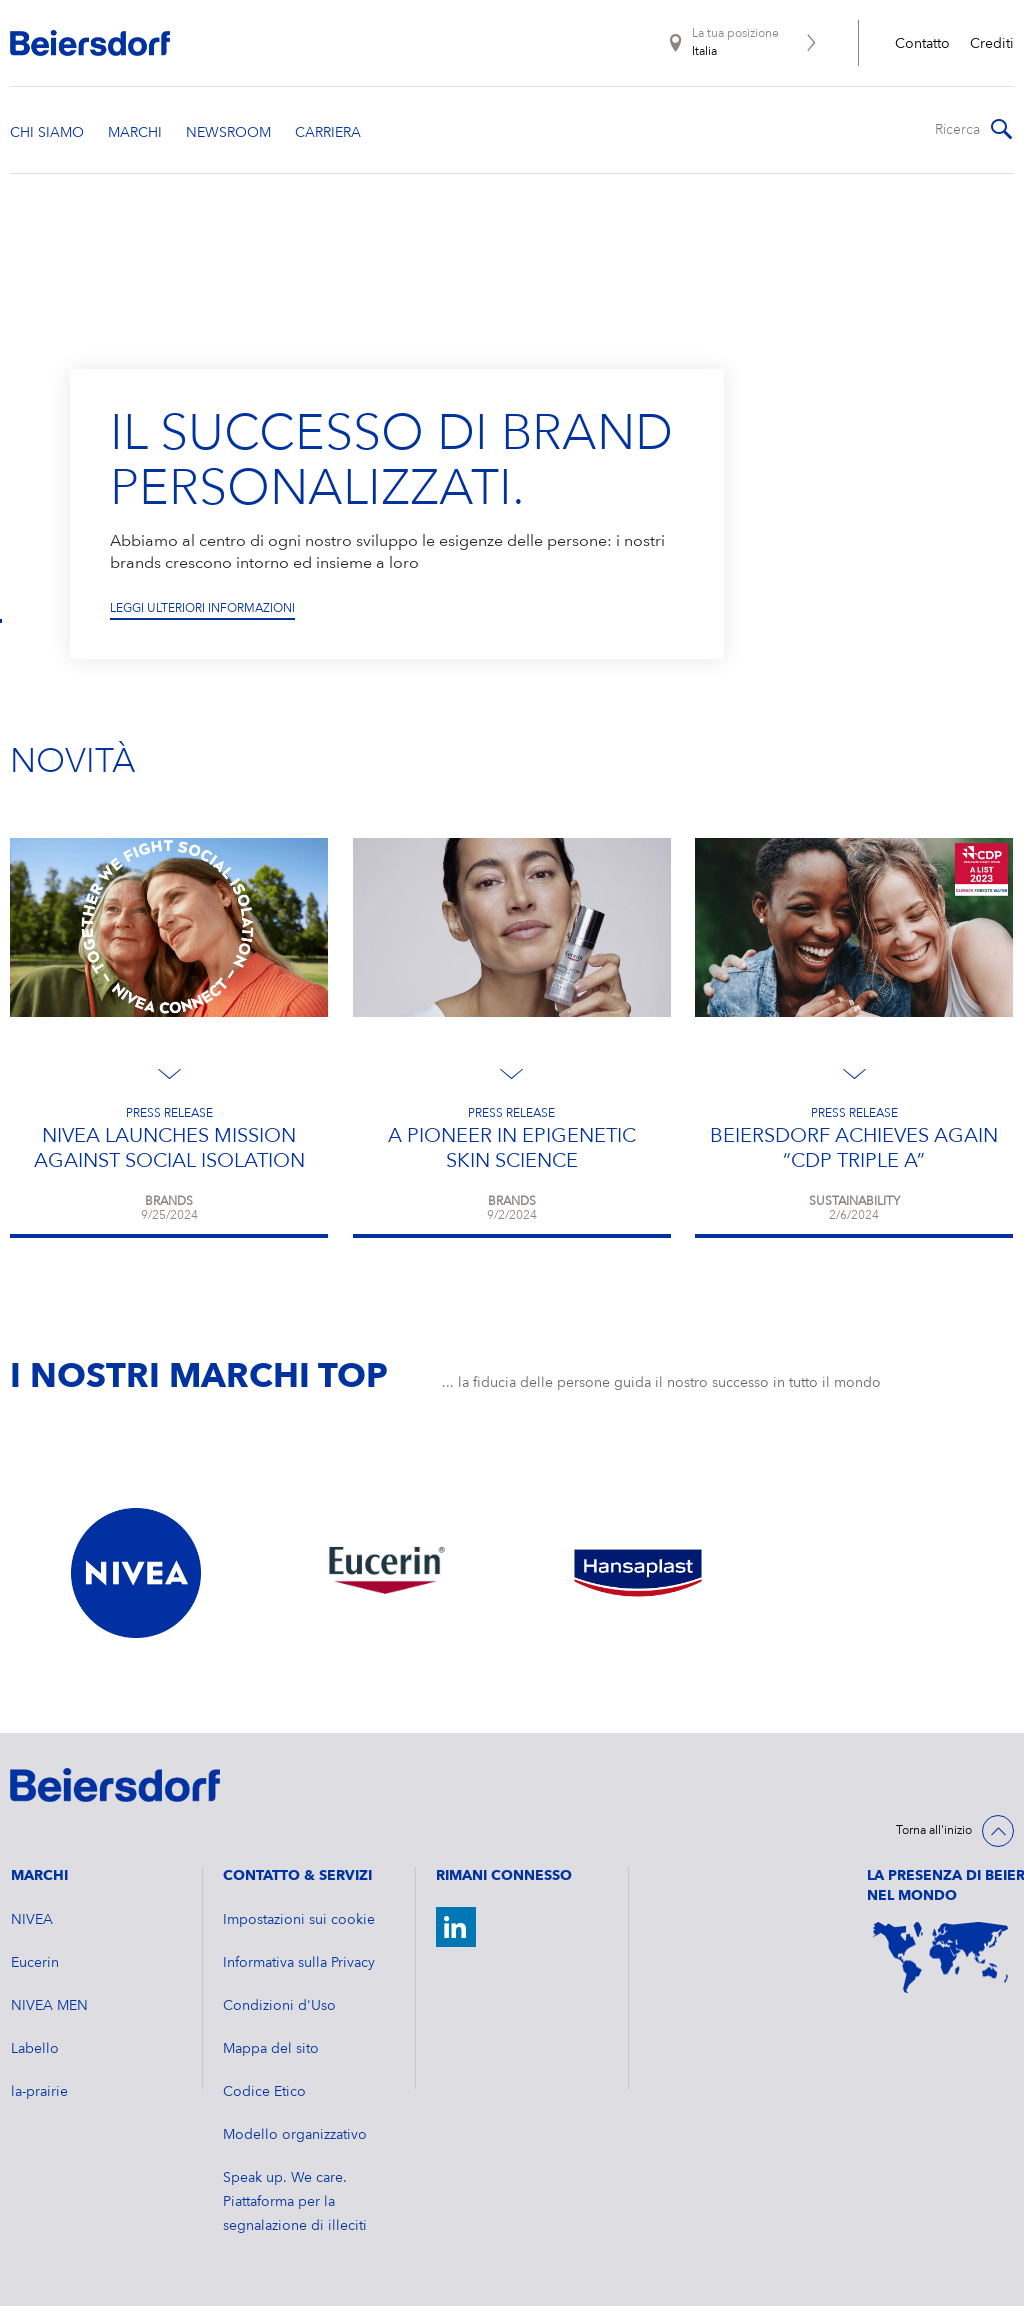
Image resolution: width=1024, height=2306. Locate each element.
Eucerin (35, 1963)
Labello (35, 2049)
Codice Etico (264, 2092)
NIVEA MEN (49, 2006)
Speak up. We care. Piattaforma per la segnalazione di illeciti (295, 2202)
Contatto (922, 44)
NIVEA (32, 1920)
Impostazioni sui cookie (299, 1920)
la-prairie (39, 2092)
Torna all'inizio (934, 1831)
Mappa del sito (271, 2049)
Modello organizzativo (295, 2135)
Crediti (992, 44)
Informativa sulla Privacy (299, 1963)
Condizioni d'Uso (279, 2006)
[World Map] (940, 1958)
